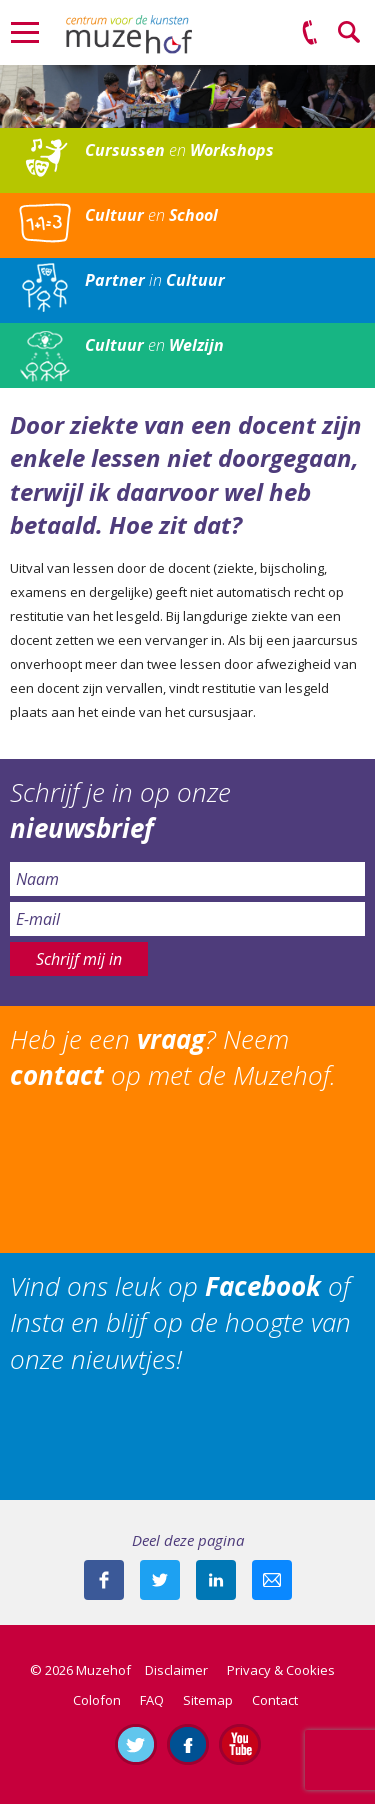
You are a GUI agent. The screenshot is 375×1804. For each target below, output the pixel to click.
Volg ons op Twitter (136, 1744)
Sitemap (208, 1700)
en (179, 150)
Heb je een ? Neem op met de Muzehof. (173, 1057)
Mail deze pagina (272, 1580)
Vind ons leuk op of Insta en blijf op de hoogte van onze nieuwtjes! (180, 1322)
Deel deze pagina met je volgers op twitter (160, 1580)
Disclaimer (176, 1670)
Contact (275, 1700)
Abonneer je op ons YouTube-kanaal (240, 1744)
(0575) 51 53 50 (310, 33)
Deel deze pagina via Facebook (104, 1580)
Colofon (97, 1700)
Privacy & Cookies (281, 1670)
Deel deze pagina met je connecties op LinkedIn (216, 1580)
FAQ (152, 1700)
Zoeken (350, 33)
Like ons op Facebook (188, 1744)
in (155, 280)
